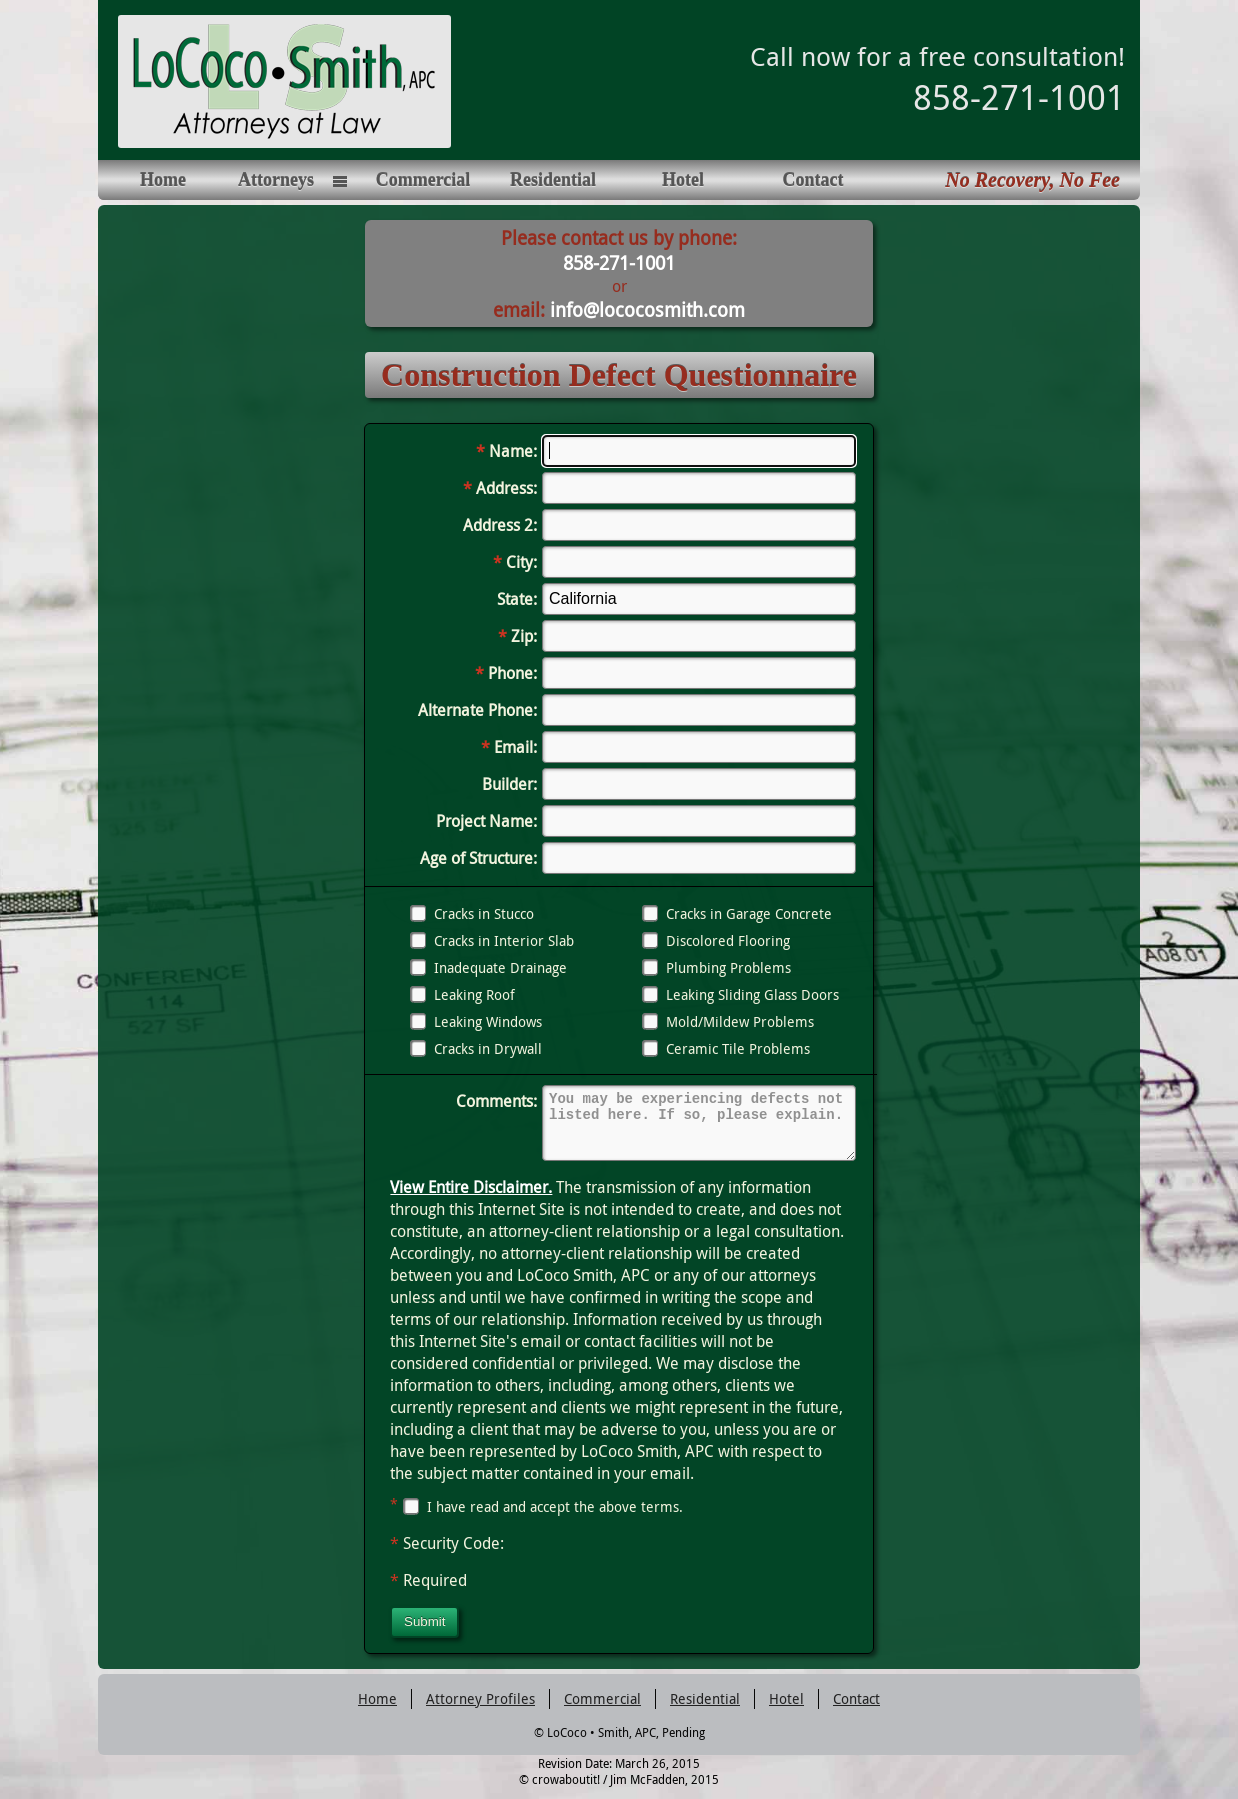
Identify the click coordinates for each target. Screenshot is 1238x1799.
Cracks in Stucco (472, 913)
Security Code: (447, 1555)
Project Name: (486, 821)
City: (515, 562)
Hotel (683, 180)
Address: (500, 488)
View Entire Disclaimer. (471, 1199)
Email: (509, 747)
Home (163, 180)
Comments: (496, 1101)
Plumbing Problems (716, 967)
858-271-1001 (1019, 97)
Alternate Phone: (477, 710)
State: (517, 599)
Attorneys (276, 180)
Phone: (506, 673)
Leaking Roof (462, 994)
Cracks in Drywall (476, 1048)
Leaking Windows (476, 1021)
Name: (506, 451)
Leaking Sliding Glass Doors (740, 994)
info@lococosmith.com (647, 309)
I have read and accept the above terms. (536, 1518)
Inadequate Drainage (488, 967)
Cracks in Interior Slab (492, 940)
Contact (813, 180)
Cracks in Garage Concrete (737, 913)
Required (428, 1592)
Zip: (517, 636)
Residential (553, 180)
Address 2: (500, 525)
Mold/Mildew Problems (728, 1021)
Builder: (509, 784)
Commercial (423, 180)
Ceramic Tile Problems (726, 1048)
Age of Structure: (478, 858)
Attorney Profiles (480, 1710)
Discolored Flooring (716, 940)
